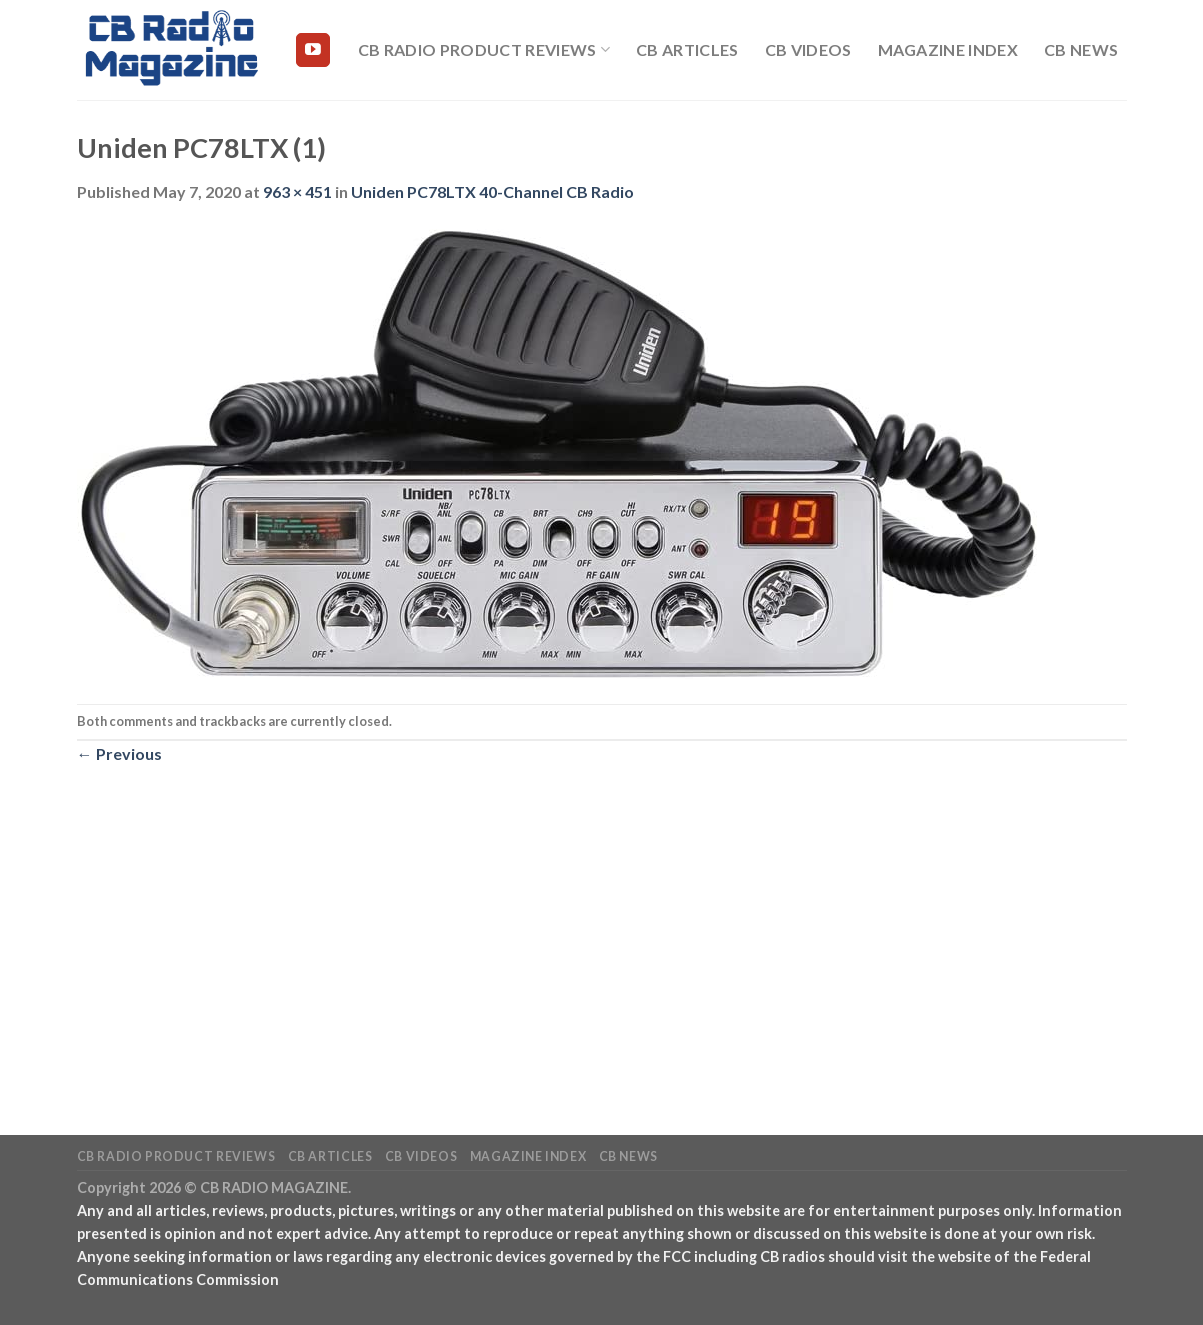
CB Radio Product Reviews (484, 50)
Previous (119, 753)
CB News (1081, 49)
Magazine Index (948, 49)
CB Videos (808, 49)
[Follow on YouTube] (313, 50)
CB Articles (687, 49)
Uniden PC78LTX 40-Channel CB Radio (492, 191)
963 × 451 (297, 191)
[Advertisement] (602, 915)
